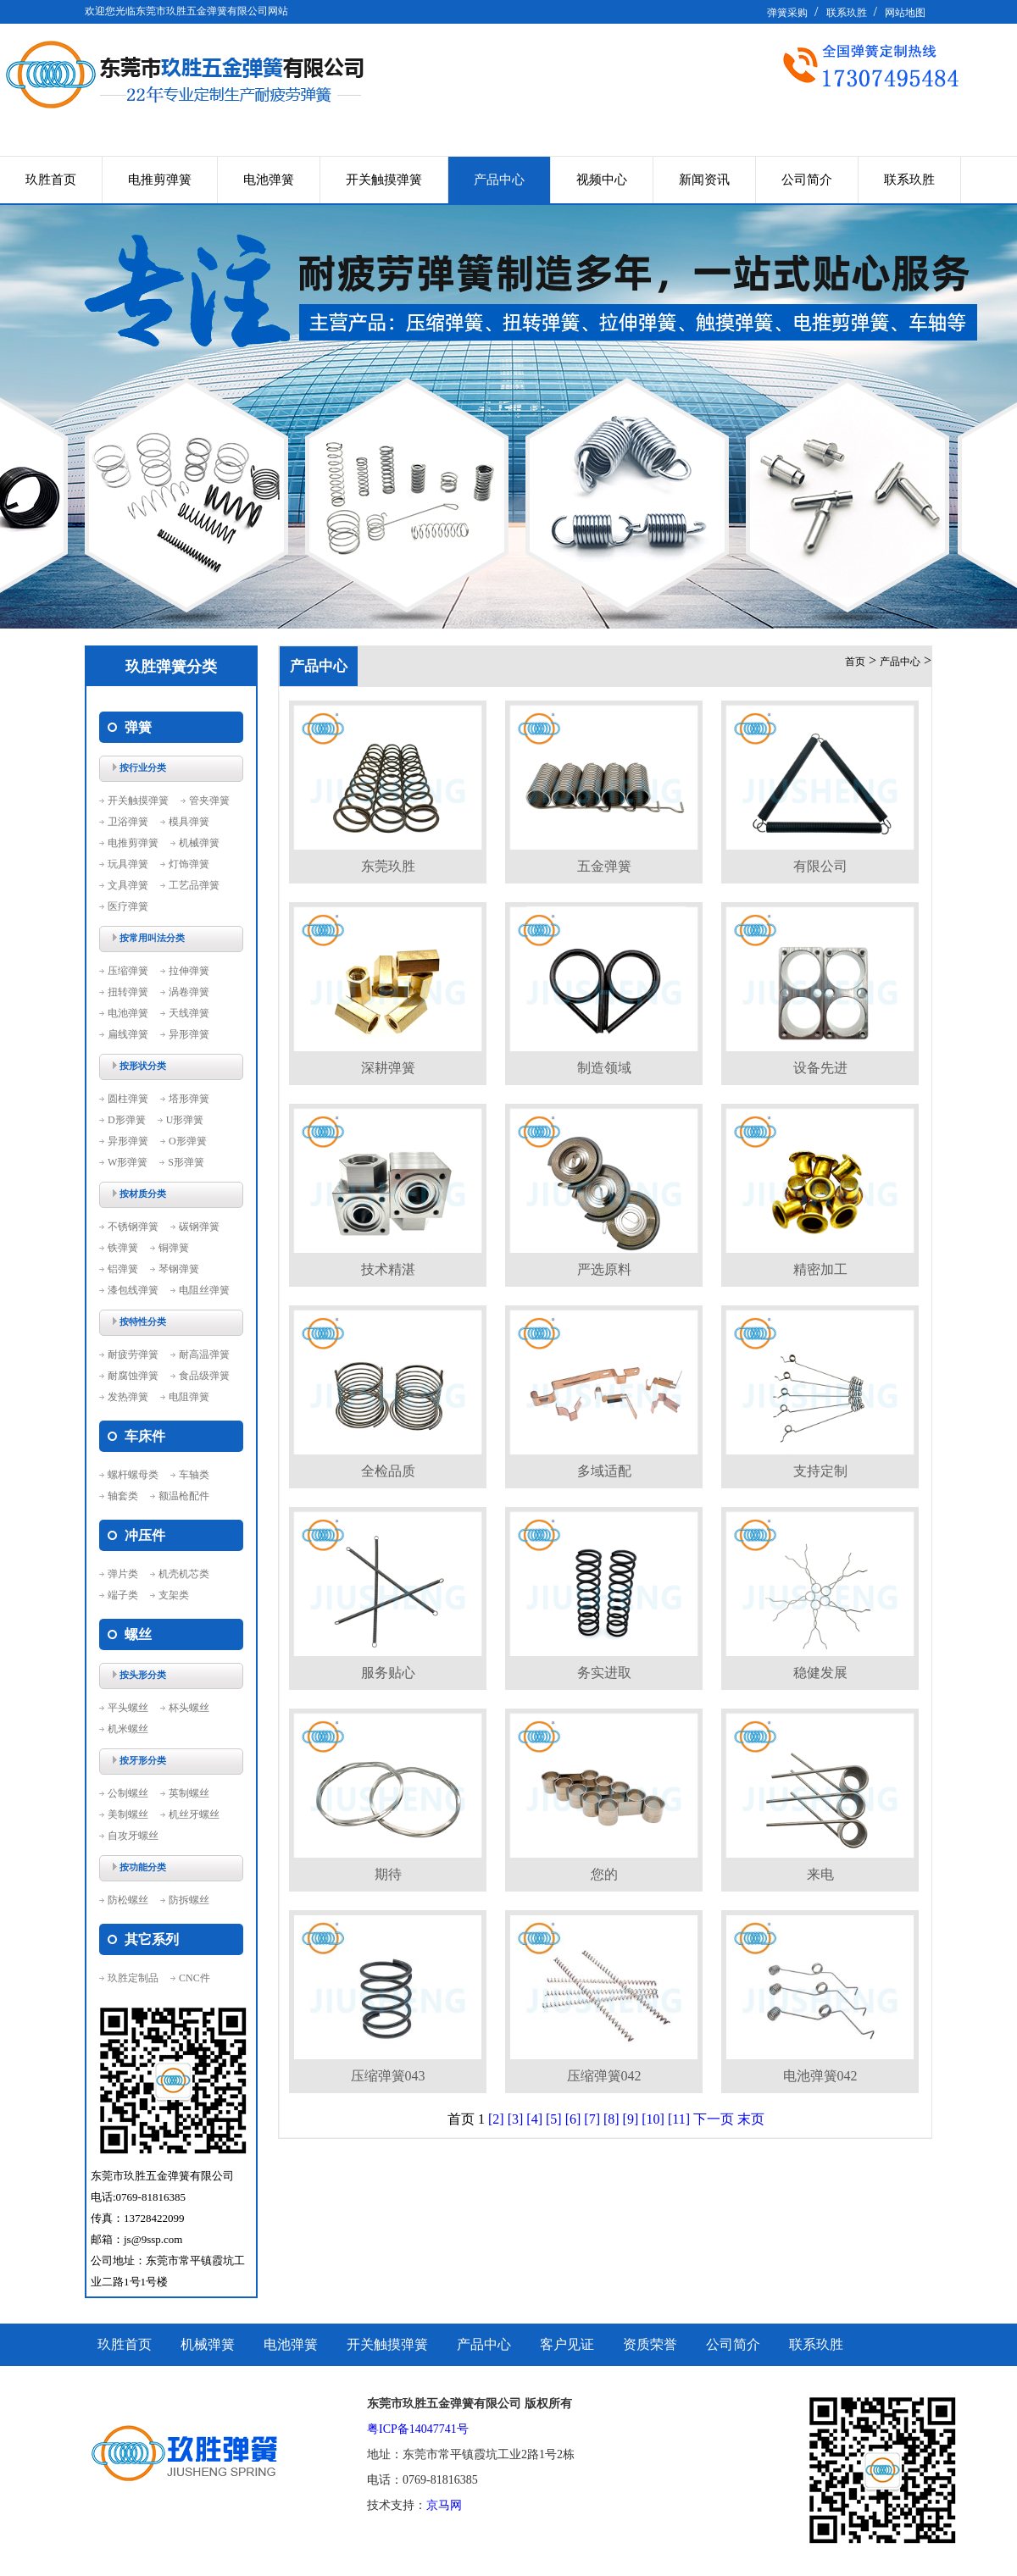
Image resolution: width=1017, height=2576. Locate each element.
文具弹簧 (128, 885)
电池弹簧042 (820, 2076)
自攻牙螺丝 (133, 1836)
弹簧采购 (787, 13)
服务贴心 (388, 1672)
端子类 (123, 1595)
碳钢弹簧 (199, 1227)
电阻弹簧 (189, 1397)
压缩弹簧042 (604, 2076)
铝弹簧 (123, 1269)
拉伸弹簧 (189, 971)
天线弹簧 (189, 1013)
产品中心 (499, 179)
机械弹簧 (199, 843)
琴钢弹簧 (178, 1269)
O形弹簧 (188, 1141)
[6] (573, 2119)
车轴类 (194, 1475)
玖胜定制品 (133, 1978)
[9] (631, 2119)
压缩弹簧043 (388, 2076)
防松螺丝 (128, 1900)
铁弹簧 (123, 1248)
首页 (855, 662)
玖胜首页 (50, 179)
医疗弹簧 (128, 906)
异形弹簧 (189, 1034)
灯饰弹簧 (189, 864)
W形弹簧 (127, 1162)
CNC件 (194, 1978)
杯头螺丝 (189, 1708)
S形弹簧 (186, 1162)
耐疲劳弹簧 (133, 1354)
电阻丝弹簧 (204, 1290)
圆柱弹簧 (128, 1099)
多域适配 (604, 1471)
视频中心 (601, 179)
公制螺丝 (128, 1793)
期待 (388, 1874)
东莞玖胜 (388, 866)
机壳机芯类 (183, 1574)
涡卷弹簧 (189, 992)
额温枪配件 (183, 1496)
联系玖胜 (846, 13)
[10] (653, 2119)
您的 (604, 1874)
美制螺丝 (128, 1814)
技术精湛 (388, 1269)
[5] (554, 2119)
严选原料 (604, 1269)
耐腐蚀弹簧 (133, 1376)
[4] (534, 2119)
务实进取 (604, 1672)
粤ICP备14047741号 (418, 2429)
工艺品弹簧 (194, 885)
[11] (679, 2119)
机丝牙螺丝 (194, 1814)
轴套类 (123, 1496)
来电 (820, 1874)
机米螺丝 (128, 1729)
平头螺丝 (128, 1708)
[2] (496, 2119)
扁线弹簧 (128, 1034)
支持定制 (820, 1471)
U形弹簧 (185, 1120)
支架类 (173, 1595)
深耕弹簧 (388, 1068)
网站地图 (905, 13)
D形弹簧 (127, 1120)
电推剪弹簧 (160, 179)
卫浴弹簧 (128, 822)
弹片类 (123, 1574)
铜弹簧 (173, 1248)
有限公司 (820, 866)
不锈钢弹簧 (133, 1227)
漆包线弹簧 (133, 1290)
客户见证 (567, 2344)
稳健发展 (820, 1672)
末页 (750, 2119)
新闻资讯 (704, 179)
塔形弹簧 (189, 1099)
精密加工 (820, 1269)
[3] (516, 2119)
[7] (592, 2119)
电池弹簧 (268, 179)
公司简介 (806, 179)
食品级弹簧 (204, 1376)
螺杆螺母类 (133, 1475)
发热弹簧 (128, 1397)
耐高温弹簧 (204, 1354)
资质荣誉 (650, 2344)
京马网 (444, 2505)
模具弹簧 (189, 822)
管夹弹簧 (209, 800)
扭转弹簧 (128, 992)
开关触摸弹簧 (384, 179)
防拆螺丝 (189, 1900)
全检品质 (388, 1471)
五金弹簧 (604, 866)
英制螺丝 (189, 1793)
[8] (611, 2119)
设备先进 (820, 1068)
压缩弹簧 (128, 971)
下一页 (713, 2119)
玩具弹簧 (128, 864)
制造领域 (604, 1068)
